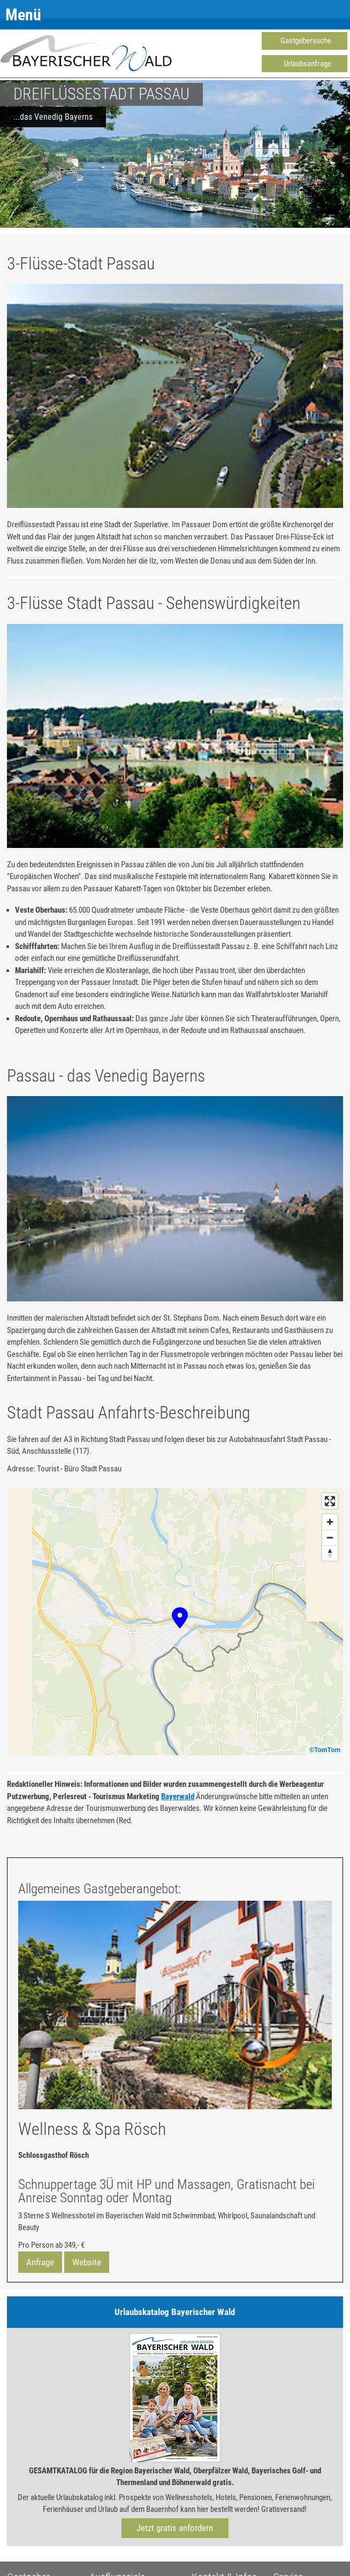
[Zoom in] (330, 1522)
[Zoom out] (330, 1537)
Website (86, 2262)
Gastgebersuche (305, 40)
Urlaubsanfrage (307, 63)
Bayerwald (177, 1796)
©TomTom (324, 1750)
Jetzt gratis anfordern (174, 2528)
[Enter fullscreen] (330, 1501)
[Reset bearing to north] (330, 1553)
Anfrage (40, 2262)
